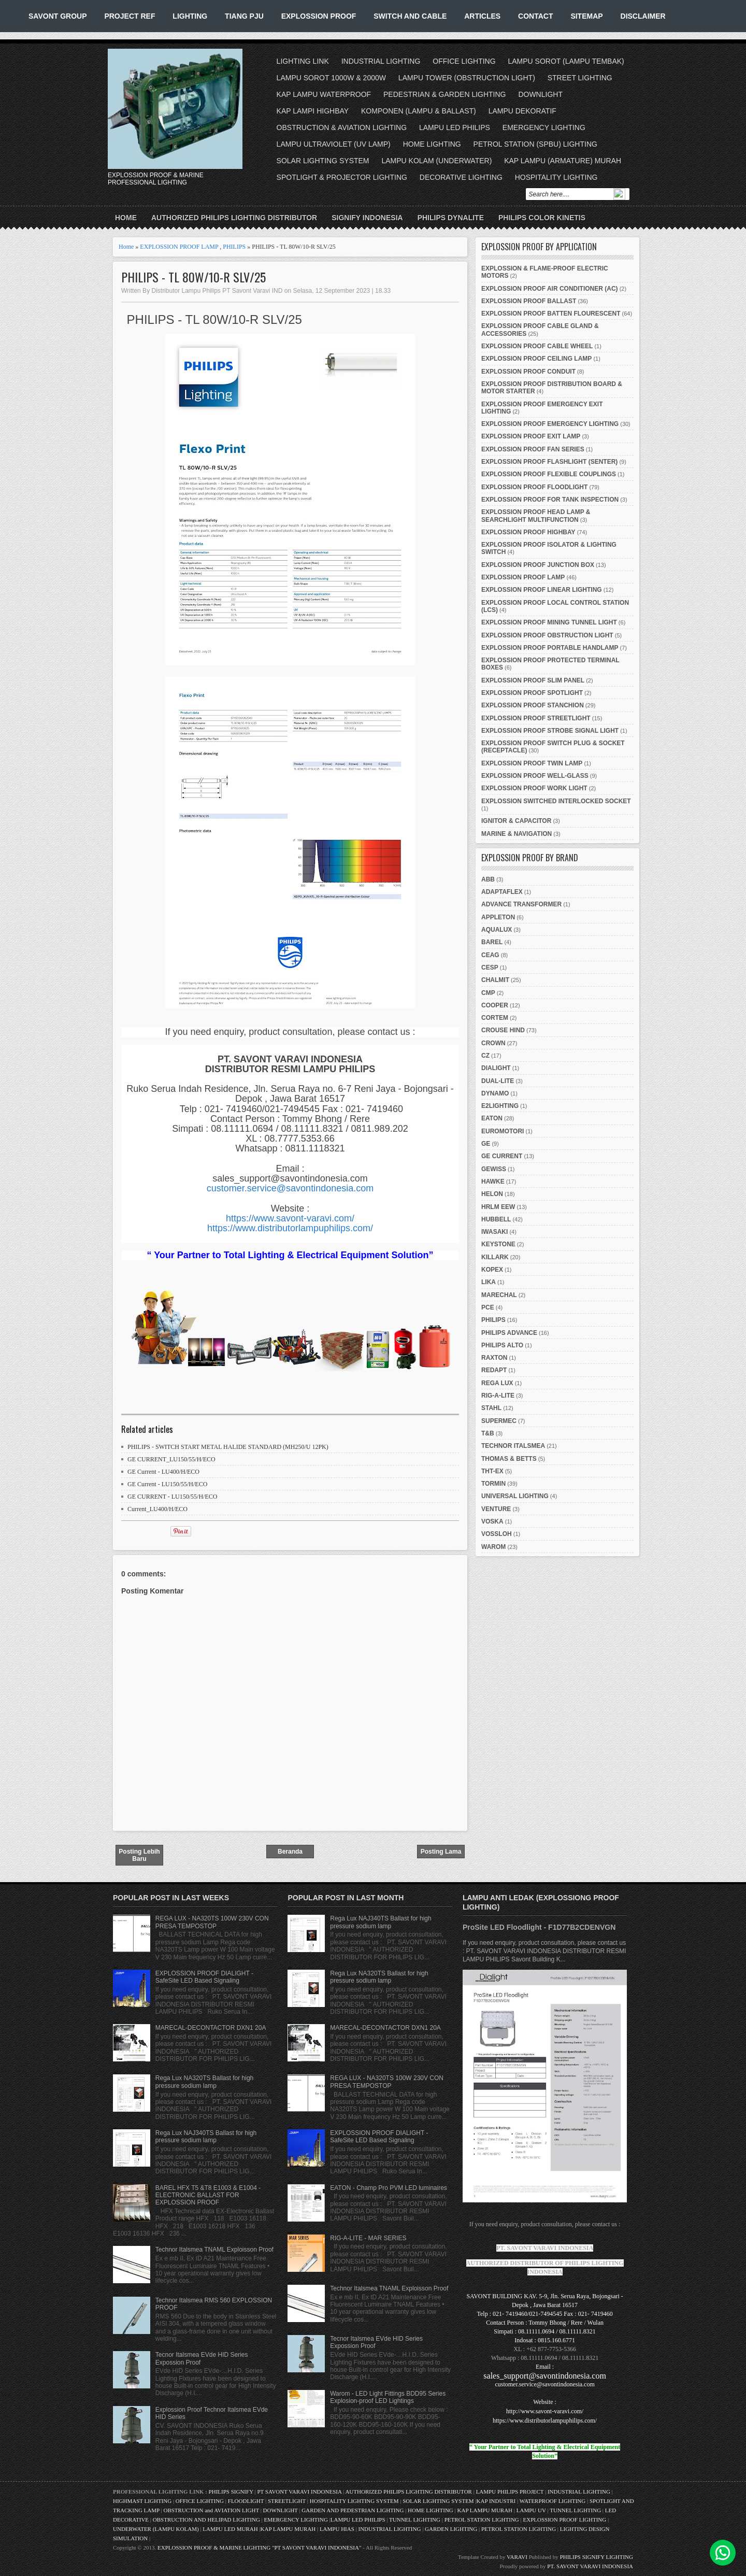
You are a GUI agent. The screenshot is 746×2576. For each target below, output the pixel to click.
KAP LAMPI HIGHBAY (313, 111)
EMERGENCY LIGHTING (544, 127)
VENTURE (496, 1509)
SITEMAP (586, 16)
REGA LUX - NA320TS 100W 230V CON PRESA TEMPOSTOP (212, 1922)
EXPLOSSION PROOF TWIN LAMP (531, 763)
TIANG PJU (244, 16)
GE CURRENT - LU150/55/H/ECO (172, 1496)
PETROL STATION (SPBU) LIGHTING (535, 144)
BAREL (492, 942)
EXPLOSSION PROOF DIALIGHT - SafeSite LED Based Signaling (204, 1977)
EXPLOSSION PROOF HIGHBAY (528, 532)
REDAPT (494, 1370)
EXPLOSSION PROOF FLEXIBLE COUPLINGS (548, 474)
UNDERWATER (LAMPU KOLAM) (156, 2529)
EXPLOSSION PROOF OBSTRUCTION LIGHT (547, 635)
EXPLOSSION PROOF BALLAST (528, 301)
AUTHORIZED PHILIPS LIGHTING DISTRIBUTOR (234, 218)
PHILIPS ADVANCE (509, 1332)
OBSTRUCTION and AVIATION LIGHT (211, 2510)
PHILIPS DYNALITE (451, 218)
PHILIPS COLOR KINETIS (541, 218)
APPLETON (498, 917)
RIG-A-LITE (497, 1395)
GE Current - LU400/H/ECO (163, 1471)
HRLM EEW (498, 1207)
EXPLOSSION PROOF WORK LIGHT (534, 788)
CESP (489, 967)
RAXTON (494, 1357)
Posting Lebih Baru (139, 1855)
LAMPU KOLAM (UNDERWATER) (436, 160)
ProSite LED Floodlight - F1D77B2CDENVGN (539, 1927)
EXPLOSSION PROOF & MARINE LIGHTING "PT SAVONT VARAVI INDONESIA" (259, 2547)
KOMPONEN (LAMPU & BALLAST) (418, 111)
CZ (485, 1055)
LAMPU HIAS (337, 2529)
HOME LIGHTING (432, 144)
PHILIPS (234, 246)
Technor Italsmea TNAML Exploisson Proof (214, 2249)
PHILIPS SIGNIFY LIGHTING (596, 2557)
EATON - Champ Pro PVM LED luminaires (388, 2187)
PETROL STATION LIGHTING (481, 2519)
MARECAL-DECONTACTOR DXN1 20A (210, 2027)
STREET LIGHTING (580, 78)
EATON (492, 1118)
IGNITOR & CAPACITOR (516, 820)
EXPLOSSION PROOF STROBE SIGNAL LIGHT (550, 730)
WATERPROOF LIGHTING (552, 2501)
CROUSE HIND (503, 1030)
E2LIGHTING (500, 1105)
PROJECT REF (129, 16)
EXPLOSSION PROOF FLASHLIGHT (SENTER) (549, 461)
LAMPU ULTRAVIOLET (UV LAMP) (334, 144)
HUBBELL (496, 1219)
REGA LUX (497, 1383)
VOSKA (492, 1521)
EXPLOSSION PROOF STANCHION (532, 705)
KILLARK (495, 1257)
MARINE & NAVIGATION (516, 833)
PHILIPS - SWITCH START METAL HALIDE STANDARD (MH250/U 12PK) (227, 1446)
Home (126, 218)
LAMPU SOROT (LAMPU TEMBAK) (566, 61)
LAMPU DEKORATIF (522, 111)
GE (485, 1143)
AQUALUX (496, 929)
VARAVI (517, 2557)
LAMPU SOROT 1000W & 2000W (331, 78)
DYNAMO (495, 1093)
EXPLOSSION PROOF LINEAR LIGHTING (541, 589)
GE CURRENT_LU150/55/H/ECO (171, 1459)
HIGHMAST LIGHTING (142, 2501)
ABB (488, 879)
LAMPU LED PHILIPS (454, 127)
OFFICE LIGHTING (464, 61)
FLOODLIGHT (246, 2501)
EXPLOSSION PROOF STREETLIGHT (536, 718)
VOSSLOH (496, 1534)
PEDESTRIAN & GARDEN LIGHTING (444, 94)
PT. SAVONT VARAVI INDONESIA (590, 2566)
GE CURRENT (501, 1156)
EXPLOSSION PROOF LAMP (179, 246)
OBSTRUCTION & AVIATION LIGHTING (342, 127)
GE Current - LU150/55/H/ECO (167, 1484)
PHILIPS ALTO (502, 1345)
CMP (488, 993)
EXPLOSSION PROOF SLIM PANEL (532, 680)
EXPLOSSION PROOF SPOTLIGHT (532, 692)
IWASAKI (494, 1231)
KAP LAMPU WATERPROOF (324, 94)
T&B (487, 1433)
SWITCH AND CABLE (410, 16)
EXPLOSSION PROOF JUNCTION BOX (537, 564)
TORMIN (493, 1483)
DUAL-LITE (497, 1081)
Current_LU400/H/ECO (157, 1509)
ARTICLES (482, 16)
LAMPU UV (531, 2510)
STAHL (491, 1408)
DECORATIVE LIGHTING (461, 177)
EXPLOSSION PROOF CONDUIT (528, 371)
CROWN (493, 1043)
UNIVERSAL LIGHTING (515, 1496)
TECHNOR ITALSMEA (513, 1445)
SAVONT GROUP (57, 16)
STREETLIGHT (287, 2501)
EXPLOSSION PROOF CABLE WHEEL (537, 346)
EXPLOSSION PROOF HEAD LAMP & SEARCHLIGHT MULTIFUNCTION (535, 515)
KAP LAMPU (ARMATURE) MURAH (562, 160)
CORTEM (494, 1017)
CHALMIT (495, 980)
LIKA (488, 1282)
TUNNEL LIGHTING (575, 2510)
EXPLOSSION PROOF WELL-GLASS (535, 775)
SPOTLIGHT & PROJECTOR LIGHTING (342, 177)
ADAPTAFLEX (502, 891)
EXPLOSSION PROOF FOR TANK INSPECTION (550, 499)
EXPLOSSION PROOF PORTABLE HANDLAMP (549, 647)
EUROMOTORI (502, 1131)
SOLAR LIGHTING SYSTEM (323, 160)
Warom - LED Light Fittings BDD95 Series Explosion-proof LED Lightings (388, 2397)
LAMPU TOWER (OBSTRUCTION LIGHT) (466, 78)
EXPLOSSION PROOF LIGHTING (564, 2519)
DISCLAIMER (643, 16)
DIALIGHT (496, 1068)
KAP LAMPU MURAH (485, 2510)
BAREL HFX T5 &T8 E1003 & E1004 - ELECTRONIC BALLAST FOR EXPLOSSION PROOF (208, 2195)
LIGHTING (190, 16)
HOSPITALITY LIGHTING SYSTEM (354, 2501)
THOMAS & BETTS (509, 1458)
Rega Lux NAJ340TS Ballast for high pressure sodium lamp (205, 2136)
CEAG (490, 955)
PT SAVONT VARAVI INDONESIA (300, 2491)
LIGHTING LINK (303, 61)
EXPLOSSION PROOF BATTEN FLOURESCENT (550, 313)
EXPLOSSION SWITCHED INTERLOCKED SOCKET (556, 801)
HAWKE (493, 1181)
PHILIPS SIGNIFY (232, 2491)
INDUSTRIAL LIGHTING (381, 61)
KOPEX (492, 1269)
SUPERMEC (499, 1421)
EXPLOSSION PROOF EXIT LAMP (530, 436)
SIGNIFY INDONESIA (367, 218)
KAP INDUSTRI (496, 2501)
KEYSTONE (498, 1244)
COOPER (494, 1005)
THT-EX (492, 1471)
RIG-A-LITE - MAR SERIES (368, 2238)
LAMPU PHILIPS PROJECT (510, 2491)
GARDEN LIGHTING (451, 2529)
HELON (492, 1194)
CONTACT (535, 16)
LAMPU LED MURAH (230, 2529)
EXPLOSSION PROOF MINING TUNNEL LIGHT (549, 622)
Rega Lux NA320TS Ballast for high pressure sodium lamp (204, 2081)
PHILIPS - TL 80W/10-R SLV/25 (193, 276)
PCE (487, 1307)
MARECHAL (499, 1295)
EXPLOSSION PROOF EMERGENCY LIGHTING (550, 424)
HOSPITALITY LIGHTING (556, 177)
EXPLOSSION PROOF (318, 16)
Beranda (290, 1851)
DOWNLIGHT (540, 94)
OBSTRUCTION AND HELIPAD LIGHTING (206, 2519)
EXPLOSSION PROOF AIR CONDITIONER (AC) (549, 288)
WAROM (493, 1546)
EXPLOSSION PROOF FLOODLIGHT (534, 487)
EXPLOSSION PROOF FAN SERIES (532, 449)
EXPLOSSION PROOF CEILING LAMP (536, 358)
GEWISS (493, 1169)
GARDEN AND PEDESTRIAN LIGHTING (353, 2510)
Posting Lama (441, 1851)
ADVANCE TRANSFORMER (521, 904)
